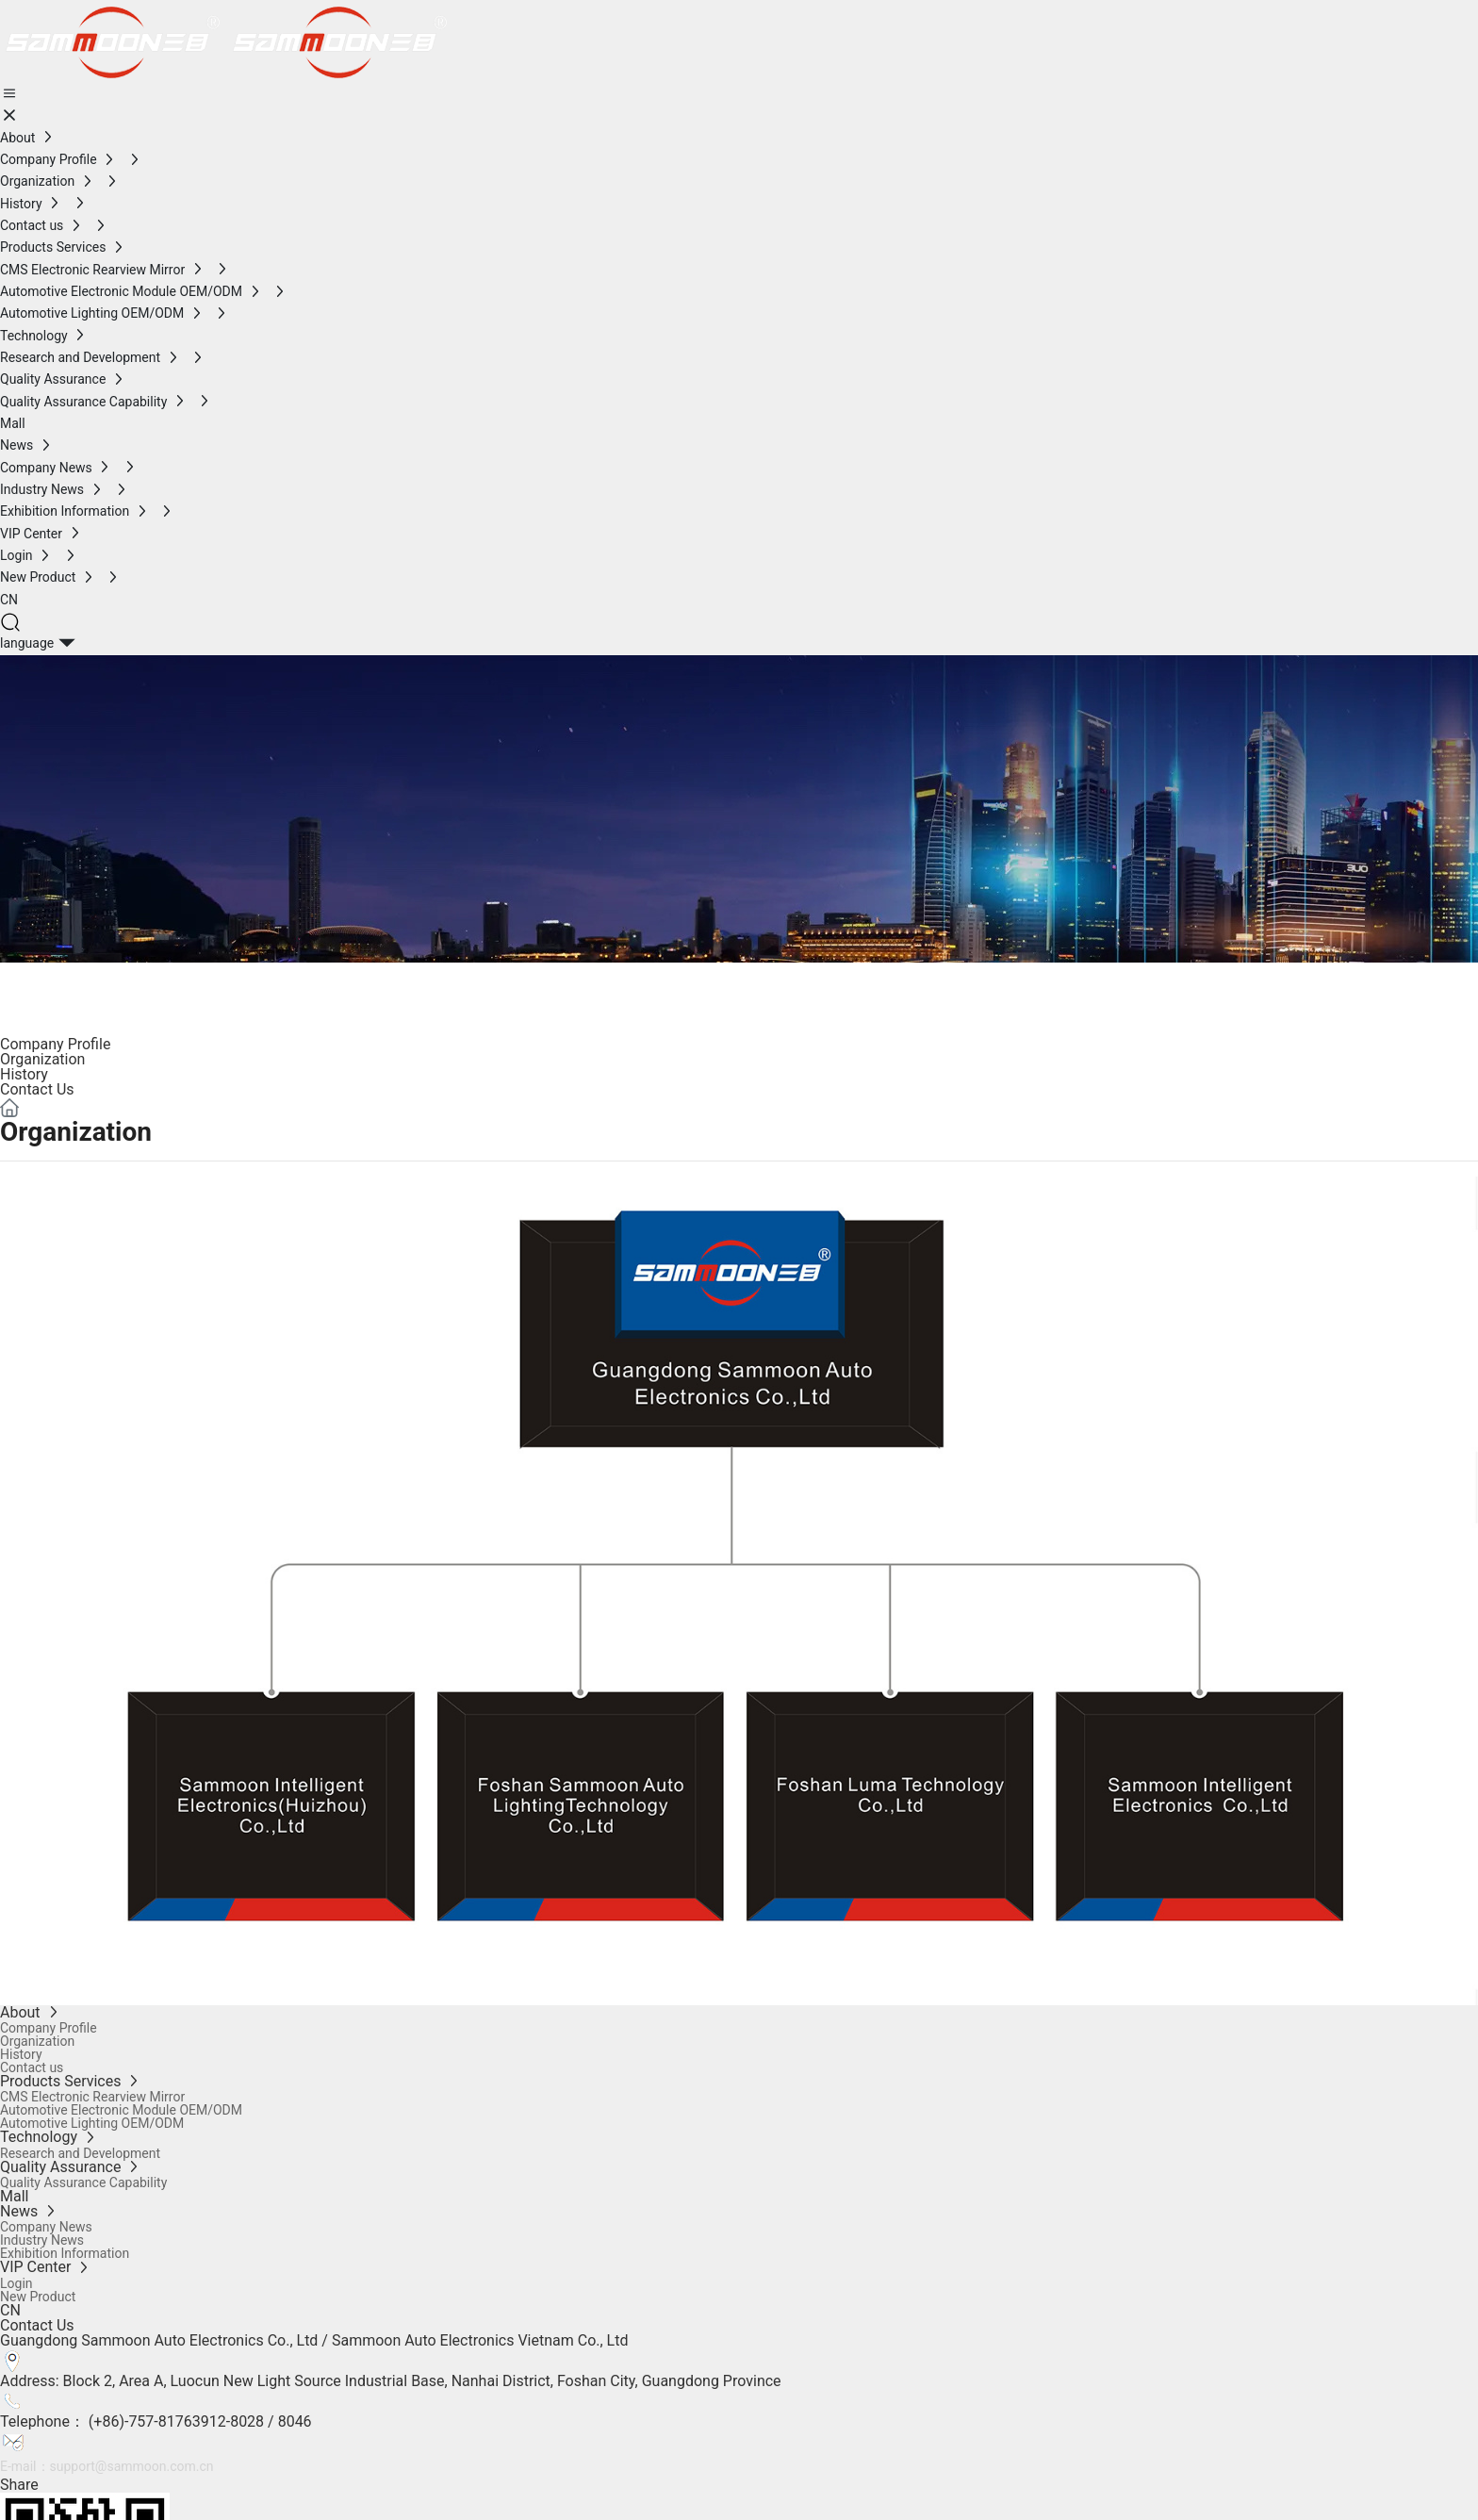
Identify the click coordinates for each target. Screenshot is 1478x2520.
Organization (42, 1059)
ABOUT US (89, 985)
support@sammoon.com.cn (132, 2466)
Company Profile (55, 1044)
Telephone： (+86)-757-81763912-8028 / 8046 (156, 2421)
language (27, 643)
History (24, 1074)
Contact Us (37, 1089)
